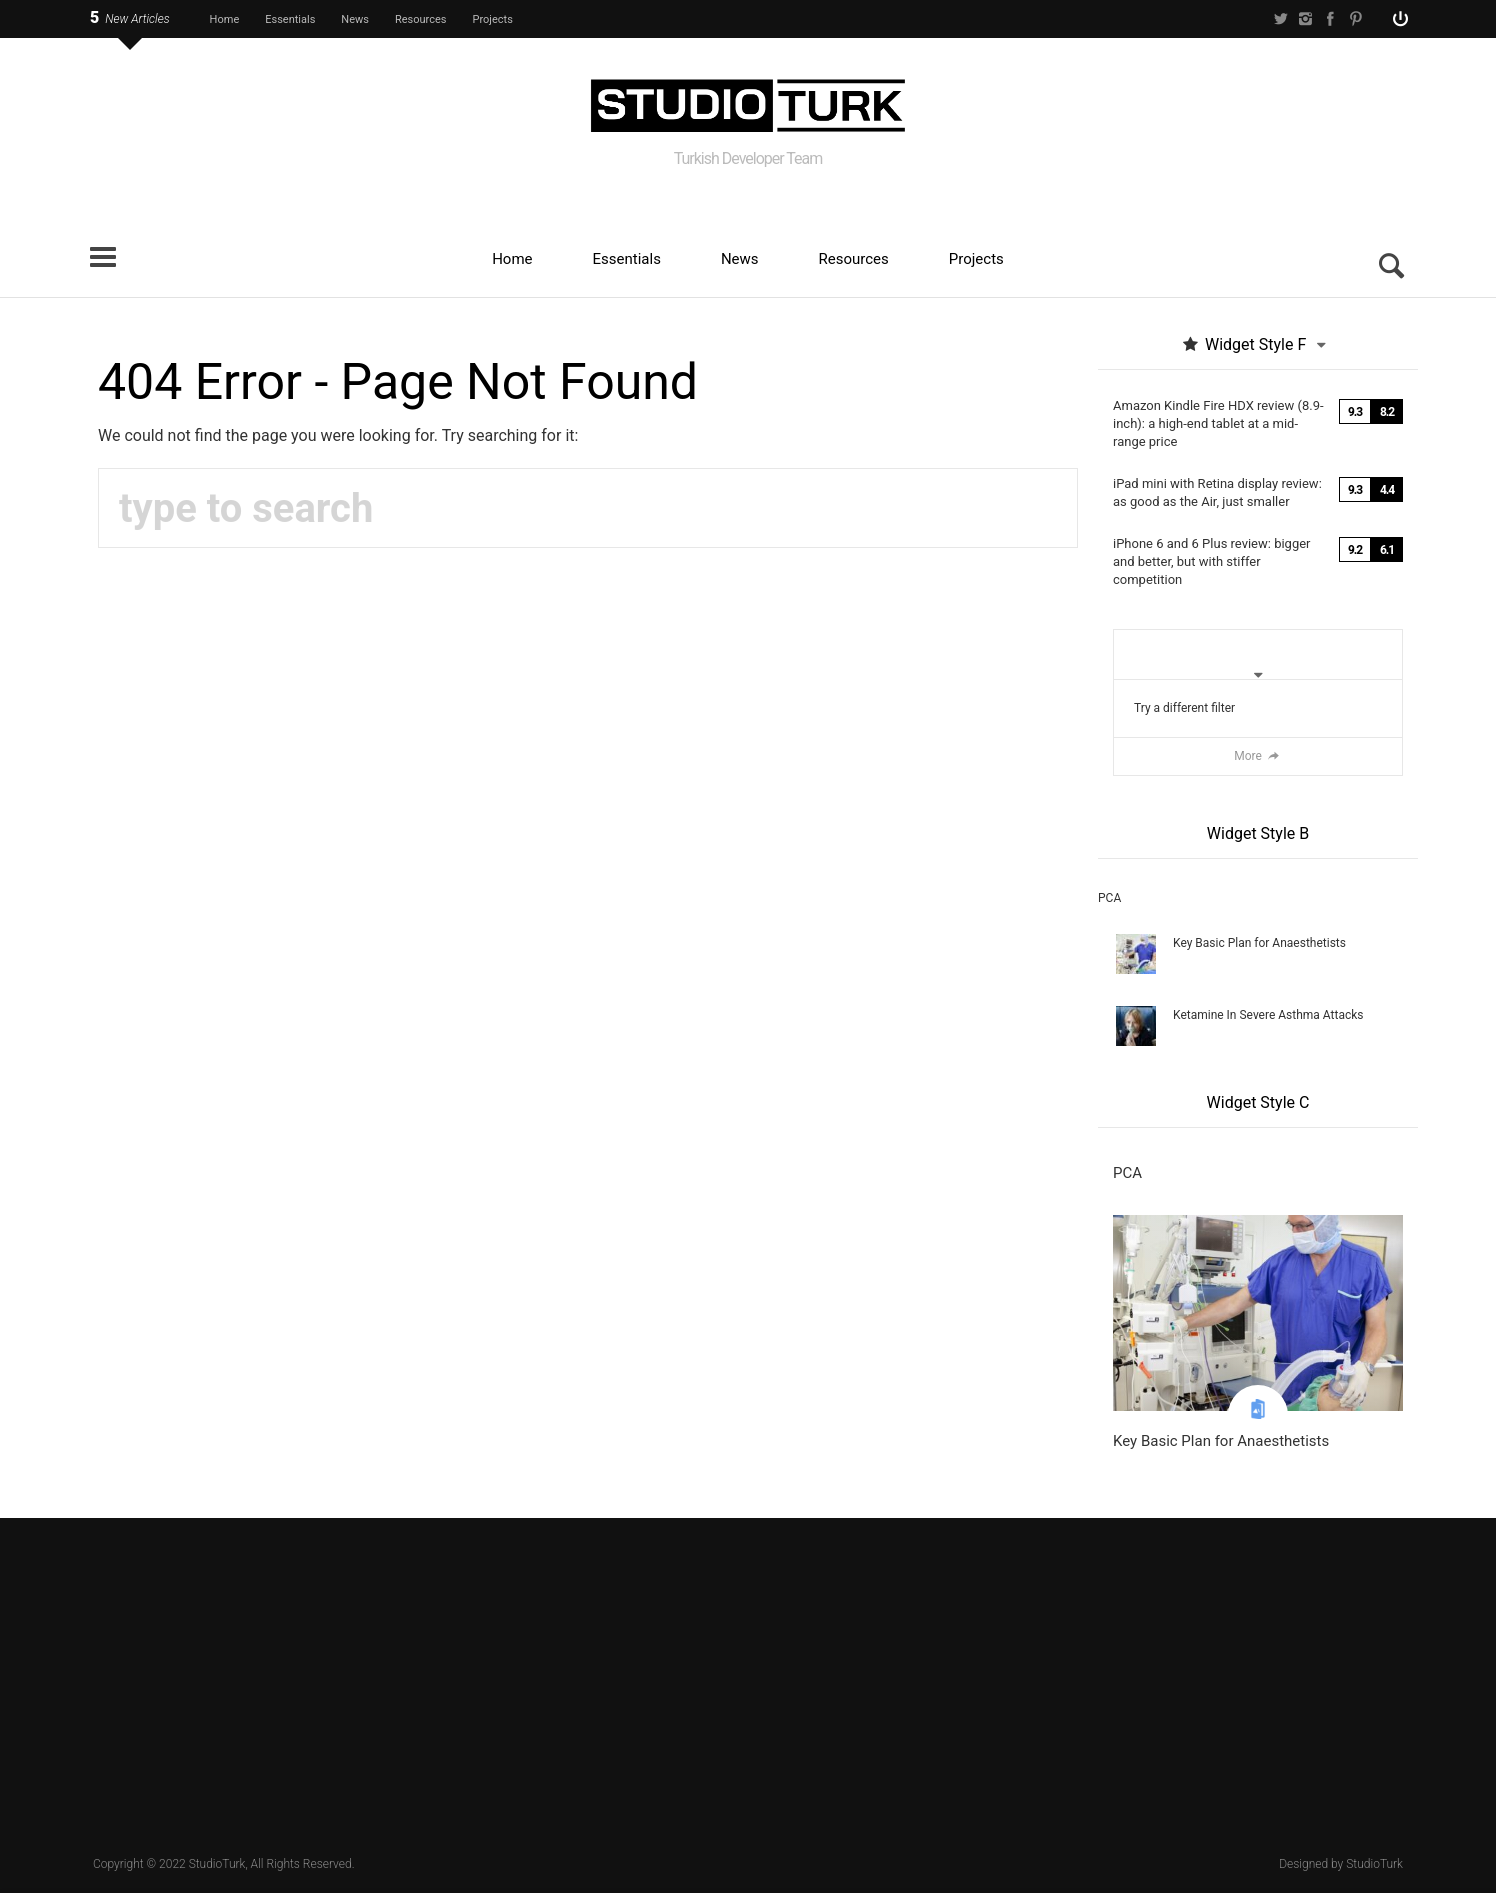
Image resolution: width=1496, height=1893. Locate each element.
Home (225, 19)
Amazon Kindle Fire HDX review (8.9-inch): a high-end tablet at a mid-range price (1218, 423)
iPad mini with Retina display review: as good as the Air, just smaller (1217, 492)
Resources (421, 19)
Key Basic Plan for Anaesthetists (1259, 943)
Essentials (290, 19)
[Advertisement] (748, 1678)
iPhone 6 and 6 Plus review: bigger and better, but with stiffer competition (1212, 561)
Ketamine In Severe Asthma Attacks (1268, 1015)
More (1257, 756)
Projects (493, 19)
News (355, 19)
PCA (1109, 898)
